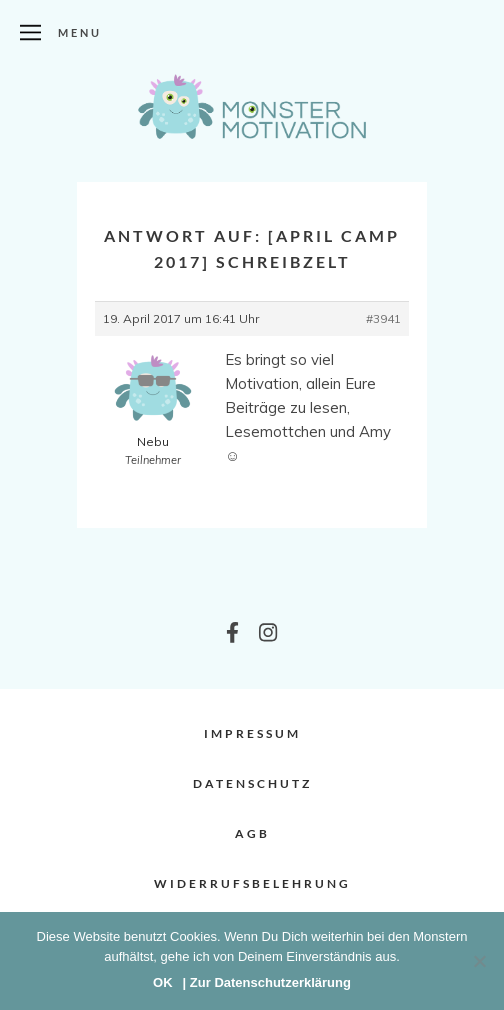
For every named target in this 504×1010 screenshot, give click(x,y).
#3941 (383, 318)
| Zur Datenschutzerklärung (267, 982)
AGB (252, 833)
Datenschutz (252, 783)
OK (163, 982)
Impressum (252, 733)
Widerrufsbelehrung (252, 883)
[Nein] (479, 961)
